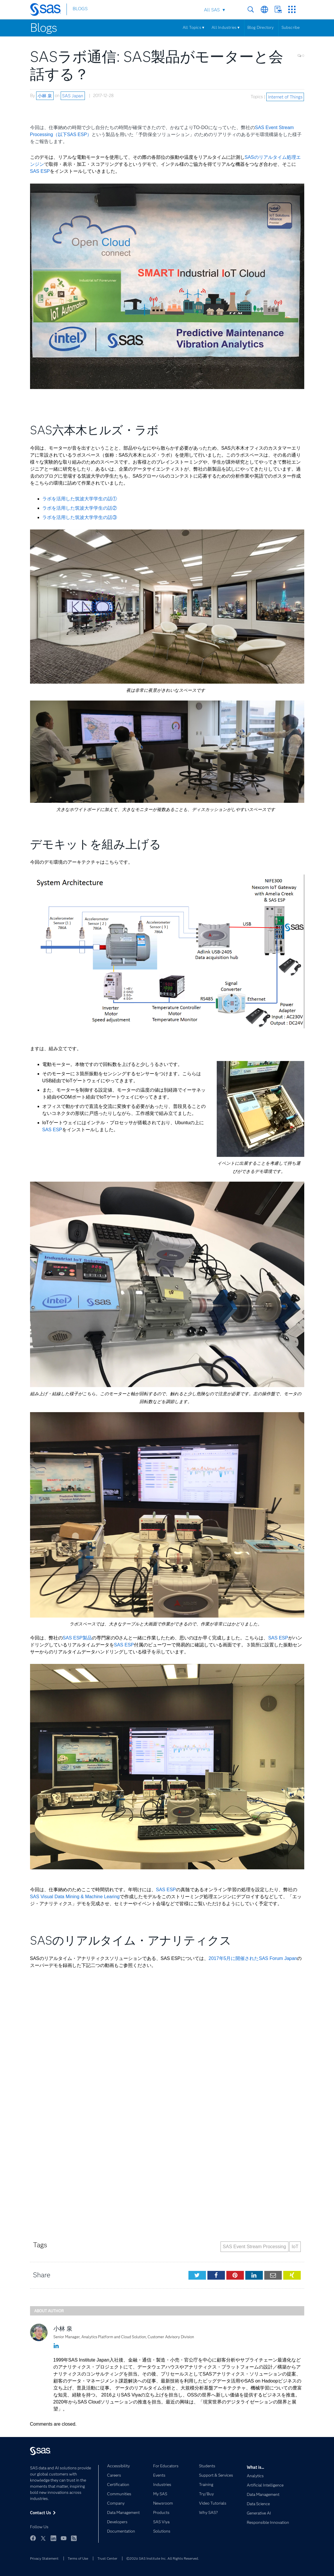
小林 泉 (45, 95)
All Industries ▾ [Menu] (225, 27)
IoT (295, 2246)
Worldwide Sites (264, 9)
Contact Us (278, 9)
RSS (74, 2538)
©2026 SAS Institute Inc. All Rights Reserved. (162, 2558)
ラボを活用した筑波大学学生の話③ (79, 517)
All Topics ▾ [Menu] (193, 27)
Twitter (43, 2538)
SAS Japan (72, 95)
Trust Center (107, 2558)
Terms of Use (78, 2558)
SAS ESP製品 (77, 1637)
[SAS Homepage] (48, 10)
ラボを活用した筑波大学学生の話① (79, 498)
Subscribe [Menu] (290, 27)
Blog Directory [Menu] (260, 27)
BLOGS (80, 10)
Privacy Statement (44, 2558)
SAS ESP (40, 171)
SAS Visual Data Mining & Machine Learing (75, 1896)
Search (250, 9)
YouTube (64, 2538)
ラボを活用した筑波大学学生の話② (79, 508)
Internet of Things (285, 96)
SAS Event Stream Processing (254, 2246)
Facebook (33, 2538)
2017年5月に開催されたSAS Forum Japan (253, 1958)
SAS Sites (291, 9)
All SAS (212, 10)
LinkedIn (53, 2538)
